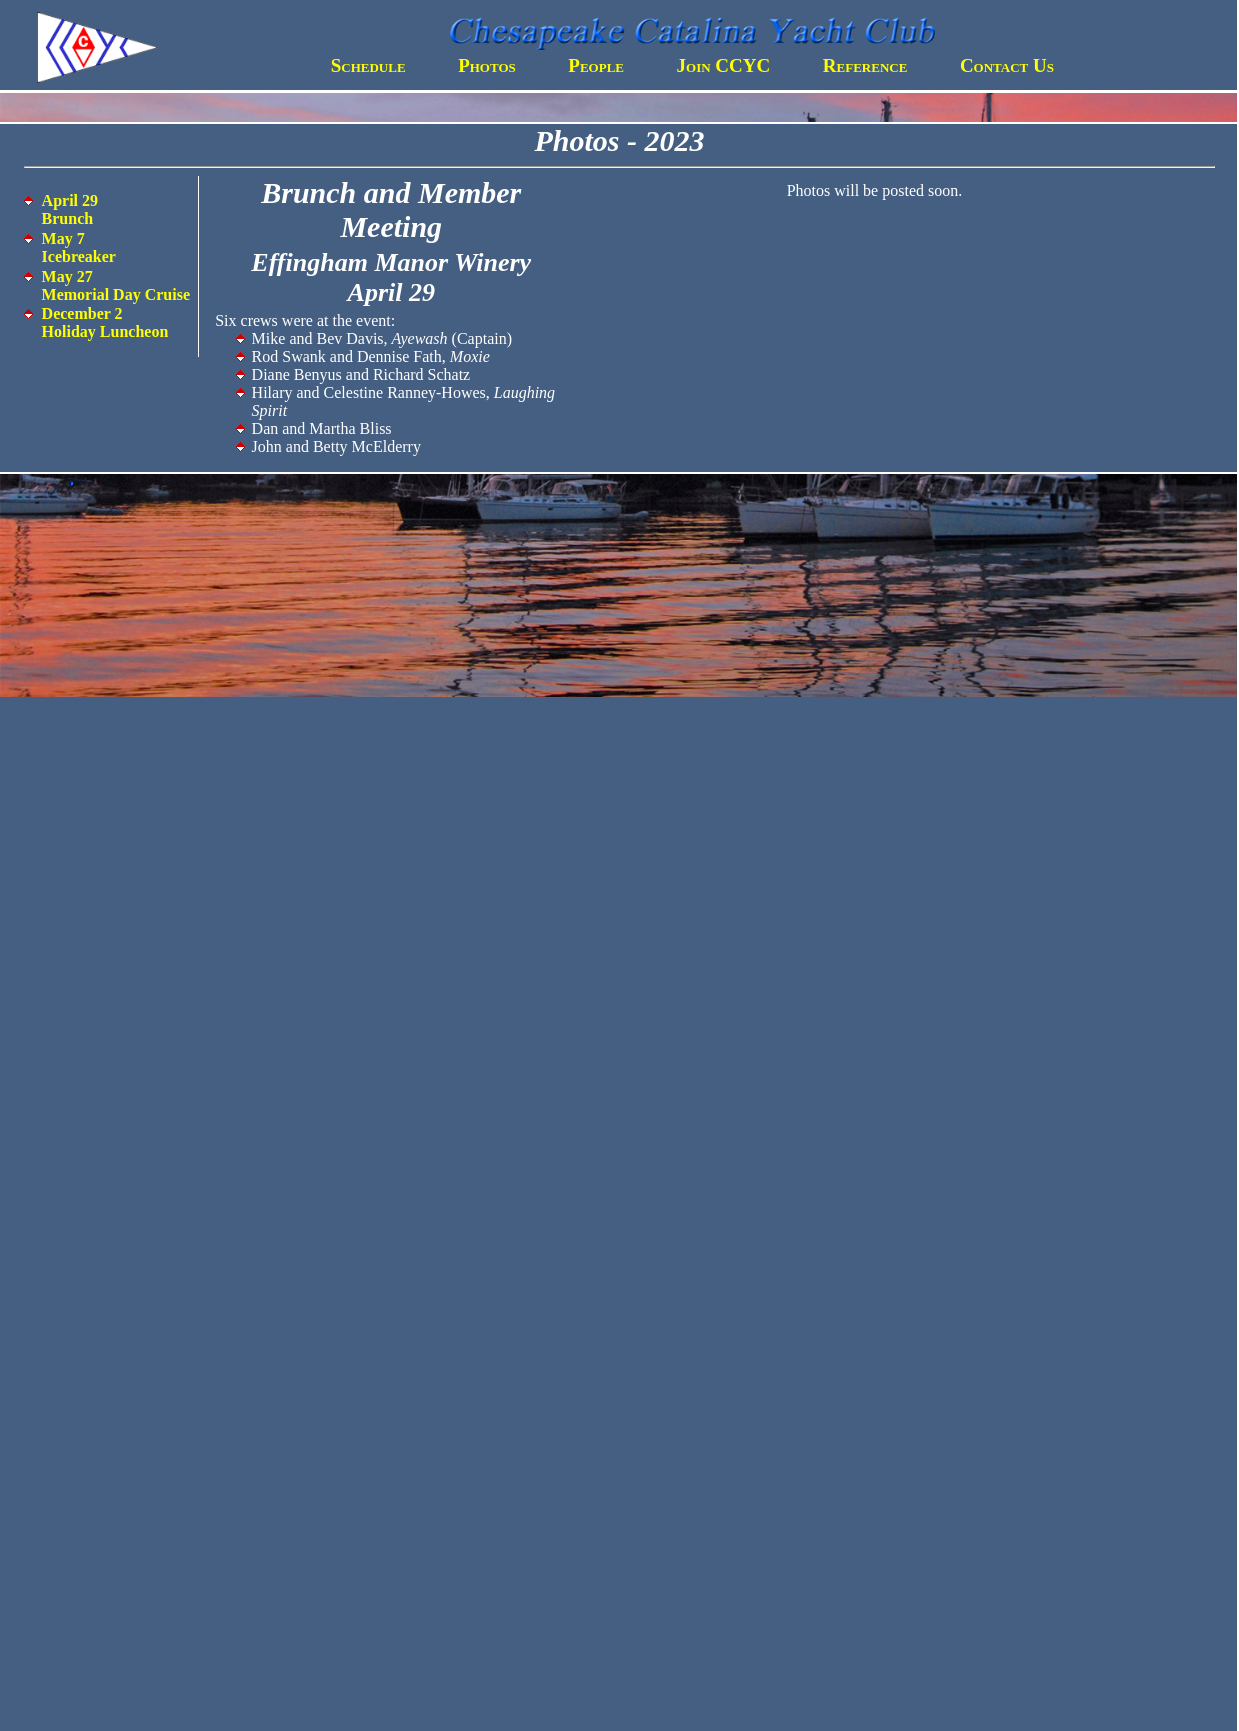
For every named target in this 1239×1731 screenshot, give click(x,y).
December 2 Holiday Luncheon (105, 322)
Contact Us (1007, 65)
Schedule (368, 65)
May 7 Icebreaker (79, 247)
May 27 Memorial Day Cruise (116, 285)
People (596, 65)
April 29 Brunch (70, 209)
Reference (865, 65)
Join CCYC (724, 65)
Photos (487, 65)
